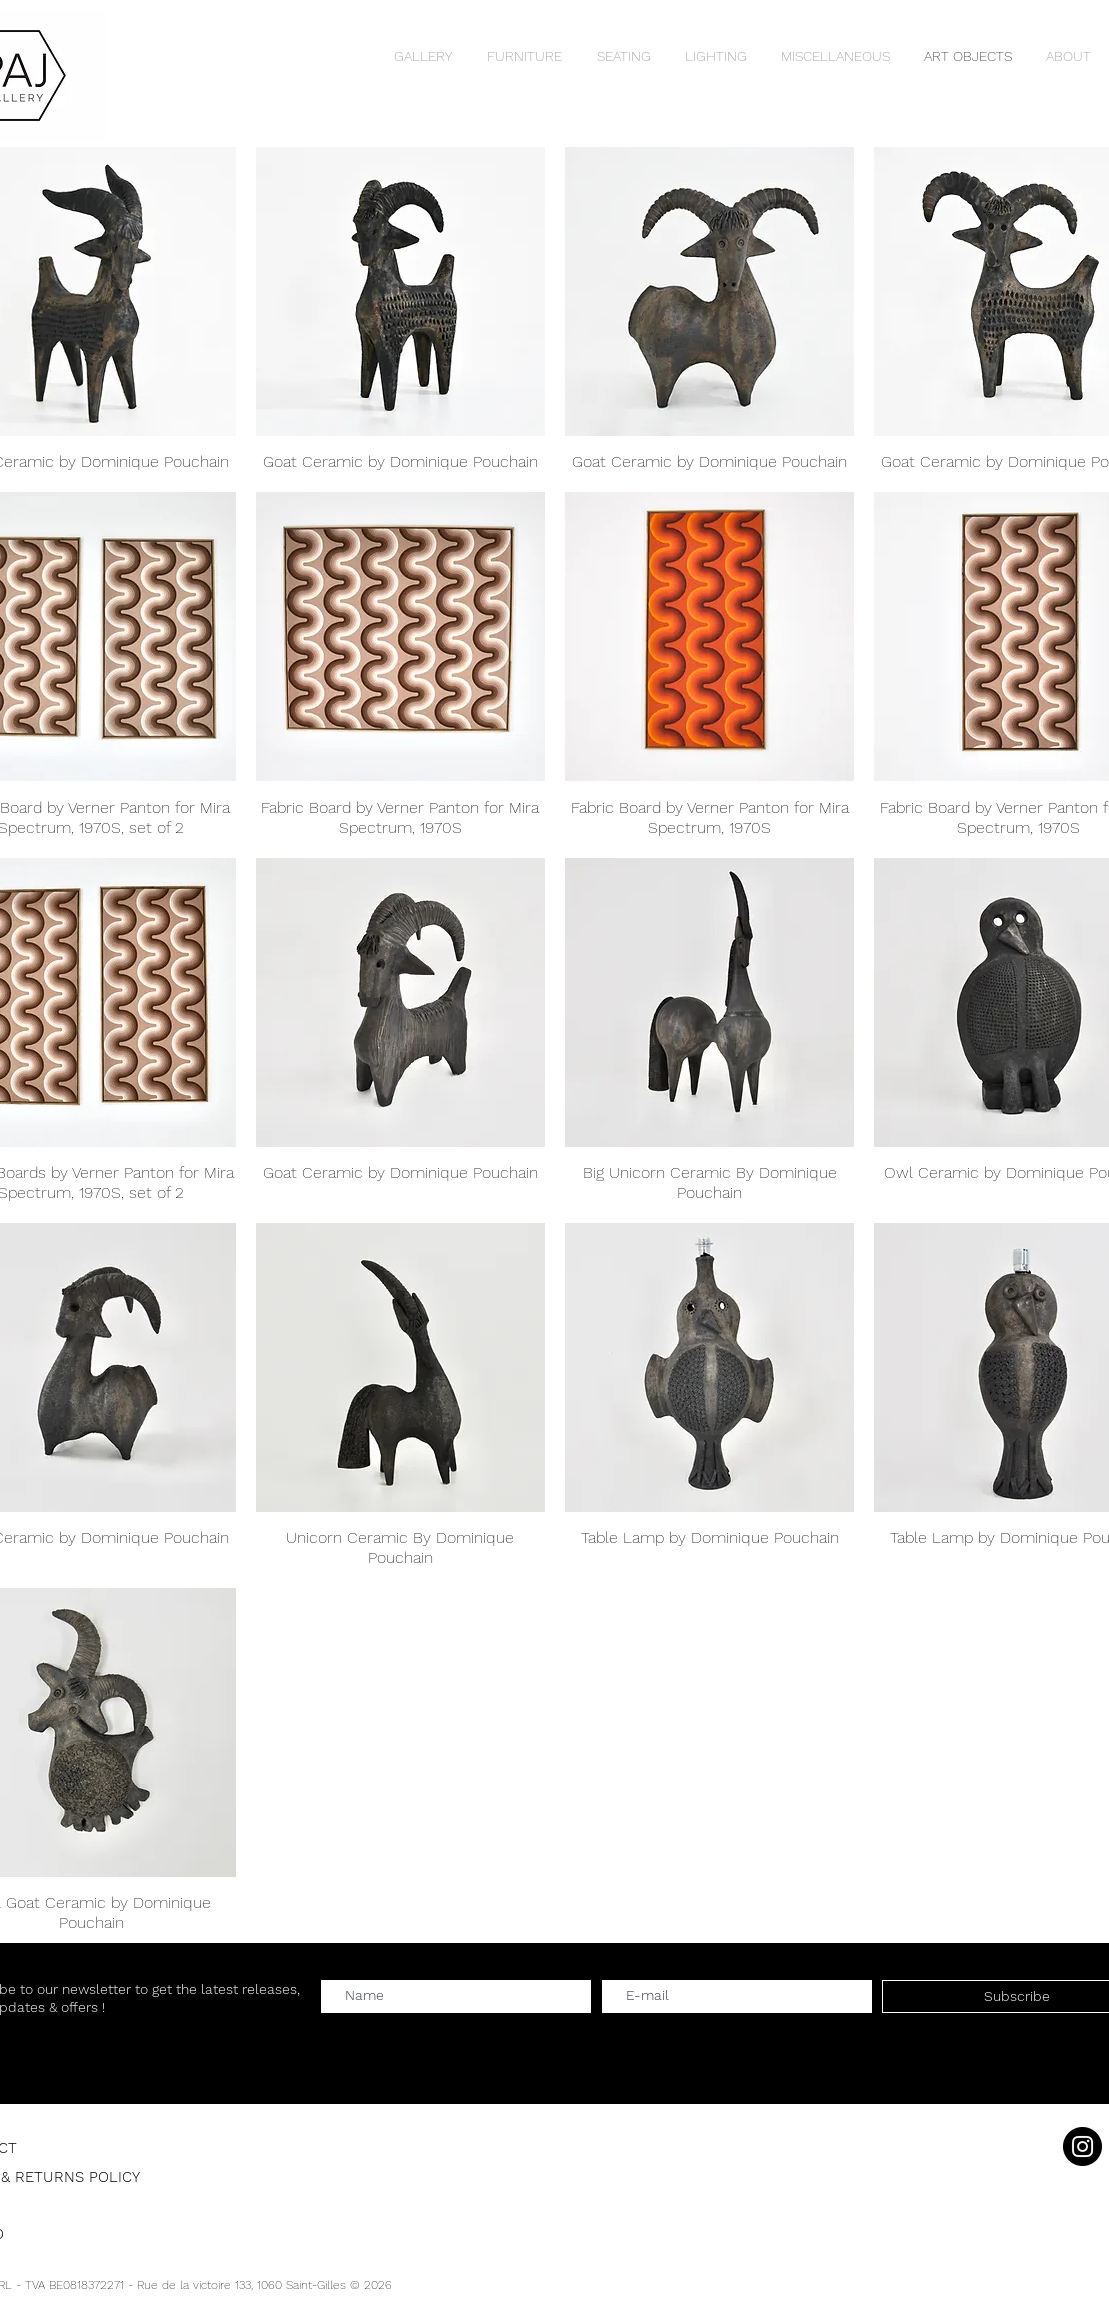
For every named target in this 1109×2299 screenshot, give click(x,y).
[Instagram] (1082, 2146)
